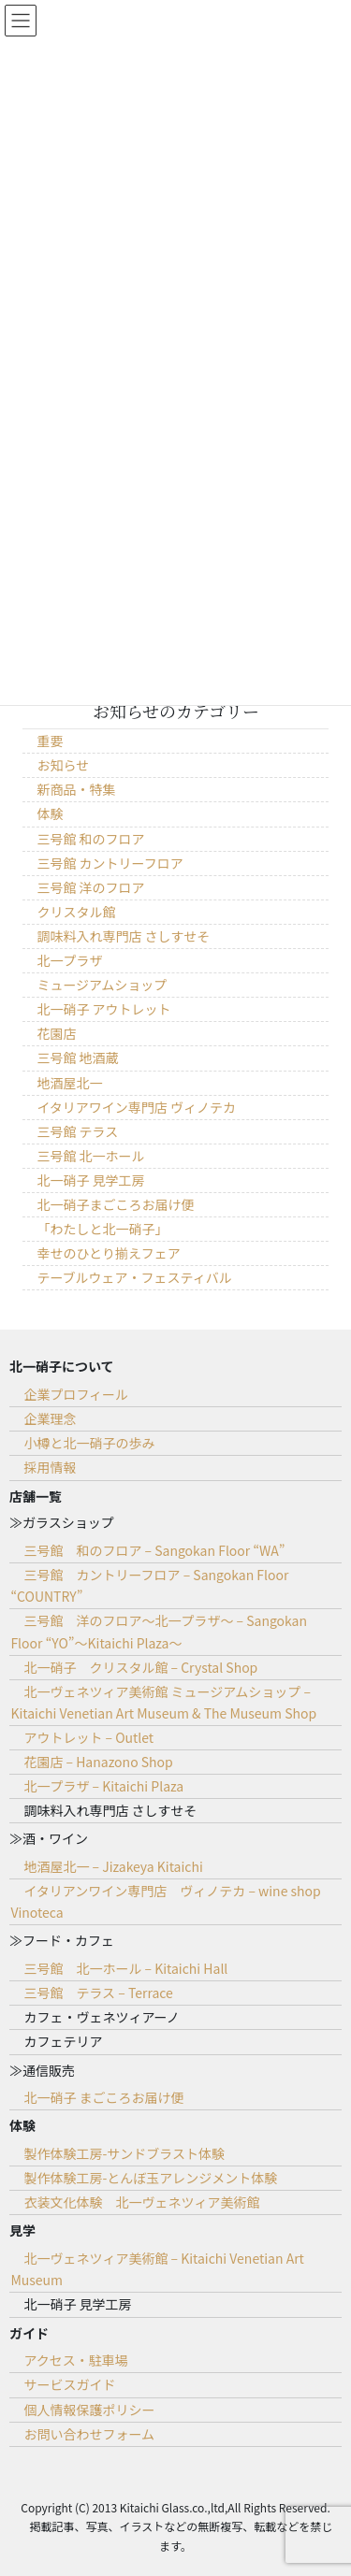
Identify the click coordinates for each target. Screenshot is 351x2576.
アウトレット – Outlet (88, 1737)
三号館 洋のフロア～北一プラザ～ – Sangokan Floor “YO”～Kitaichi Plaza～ (158, 1631)
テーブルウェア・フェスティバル (134, 1277)
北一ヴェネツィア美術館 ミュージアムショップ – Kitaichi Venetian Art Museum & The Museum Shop (163, 1702)
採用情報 (49, 1467)
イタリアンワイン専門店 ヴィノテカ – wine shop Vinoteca (165, 1901)
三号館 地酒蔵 (77, 1057)
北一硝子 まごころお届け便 (103, 2097)
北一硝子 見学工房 (90, 1180)
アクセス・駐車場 (75, 2360)
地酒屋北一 (69, 1082)
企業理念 (49, 1418)
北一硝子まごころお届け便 (115, 1204)
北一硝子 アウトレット (103, 1009)
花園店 (56, 1033)
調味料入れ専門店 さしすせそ (123, 936)
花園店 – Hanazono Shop (97, 1761)
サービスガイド (69, 2384)
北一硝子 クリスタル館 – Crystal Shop (140, 1667)
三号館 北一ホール (90, 1155)
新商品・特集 (76, 789)
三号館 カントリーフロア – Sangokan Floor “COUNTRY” (149, 1585)
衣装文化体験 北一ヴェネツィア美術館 (141, 2202)
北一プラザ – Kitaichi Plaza (103, 1786)
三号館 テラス (77, 1131)
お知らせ (63, 765)
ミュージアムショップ (102, 984)
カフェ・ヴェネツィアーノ (101, 2017)
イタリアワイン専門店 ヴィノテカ (136, 1107)
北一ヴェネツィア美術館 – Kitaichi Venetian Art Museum (156, 2269)
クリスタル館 (76, 911)
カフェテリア (62, 2041)
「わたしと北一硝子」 (102, 1228)
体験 (50, 813)
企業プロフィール (75, 1394)
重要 (50, 740)
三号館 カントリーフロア (110, 863)
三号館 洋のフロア (90, 887)
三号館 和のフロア (90, 838)
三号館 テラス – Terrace (97, 1992)
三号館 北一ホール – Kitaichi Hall (125, 1968)
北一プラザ (69, 960)
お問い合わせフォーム (88, 2434)
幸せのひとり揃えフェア (108, 1253)
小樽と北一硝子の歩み (88, 1442)
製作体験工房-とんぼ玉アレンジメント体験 (150, 2177)
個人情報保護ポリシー (88, 2409)
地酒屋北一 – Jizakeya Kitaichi (112, 1866)
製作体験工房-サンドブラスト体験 (124, 2153)
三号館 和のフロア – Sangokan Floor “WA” (154, 1550)
